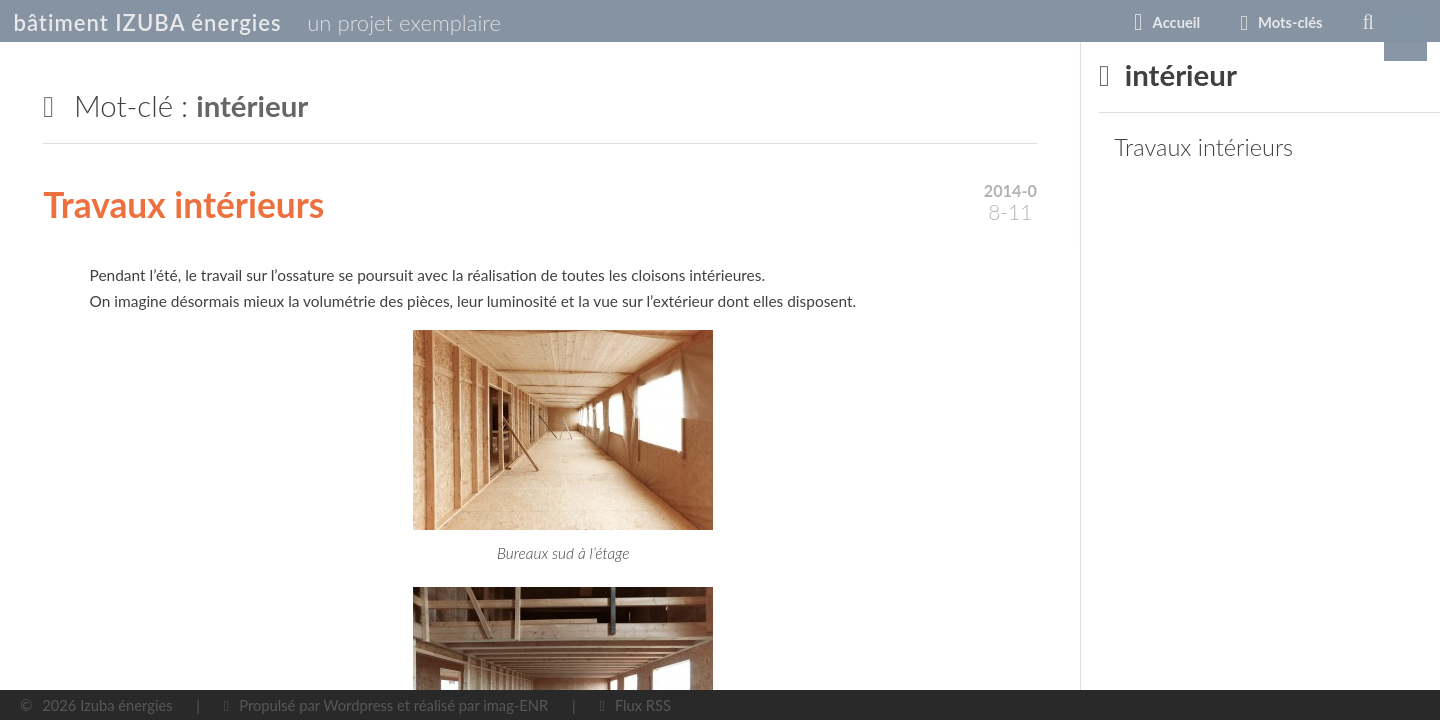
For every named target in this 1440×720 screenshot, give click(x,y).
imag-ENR (515, 705)
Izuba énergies (126, 705)
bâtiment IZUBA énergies (206, 22)
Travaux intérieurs (183, 204)
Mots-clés (1119, 23)
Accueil (1005, 23)
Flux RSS (643, 705)
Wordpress (358, 705)
